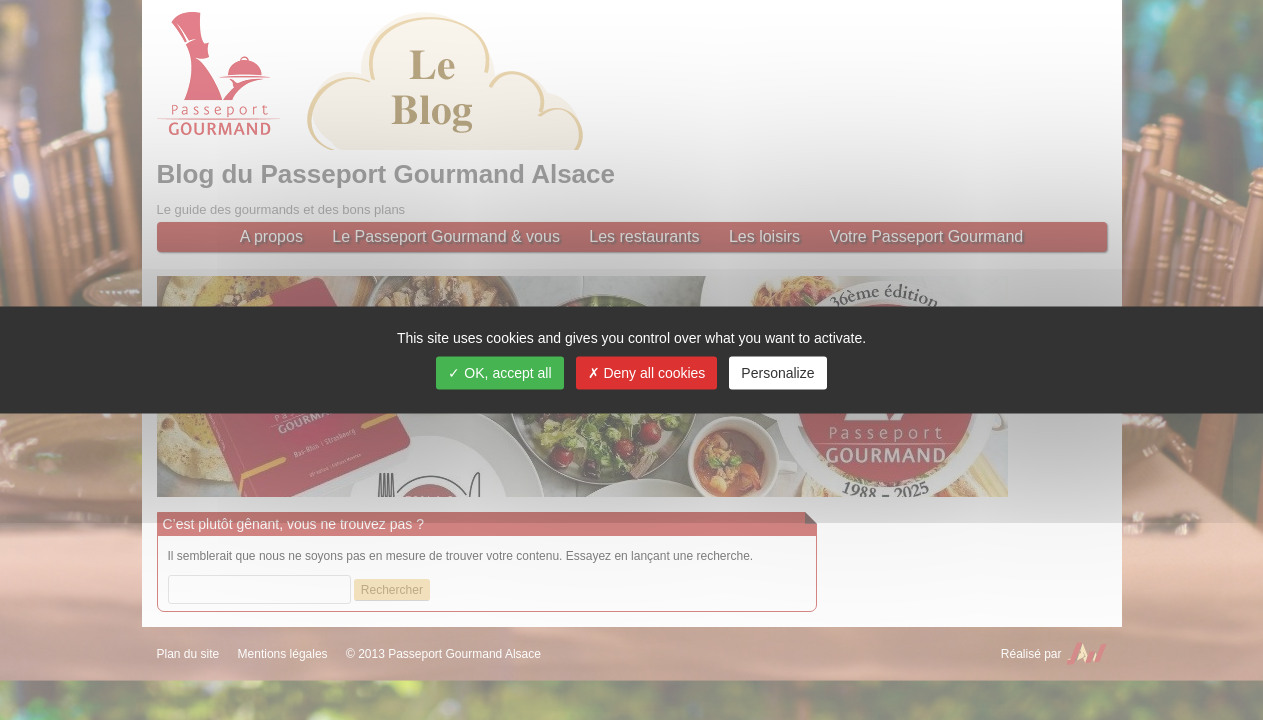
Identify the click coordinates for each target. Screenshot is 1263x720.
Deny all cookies (647, 373)
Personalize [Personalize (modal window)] (777, 373)
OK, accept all (499, 373)
